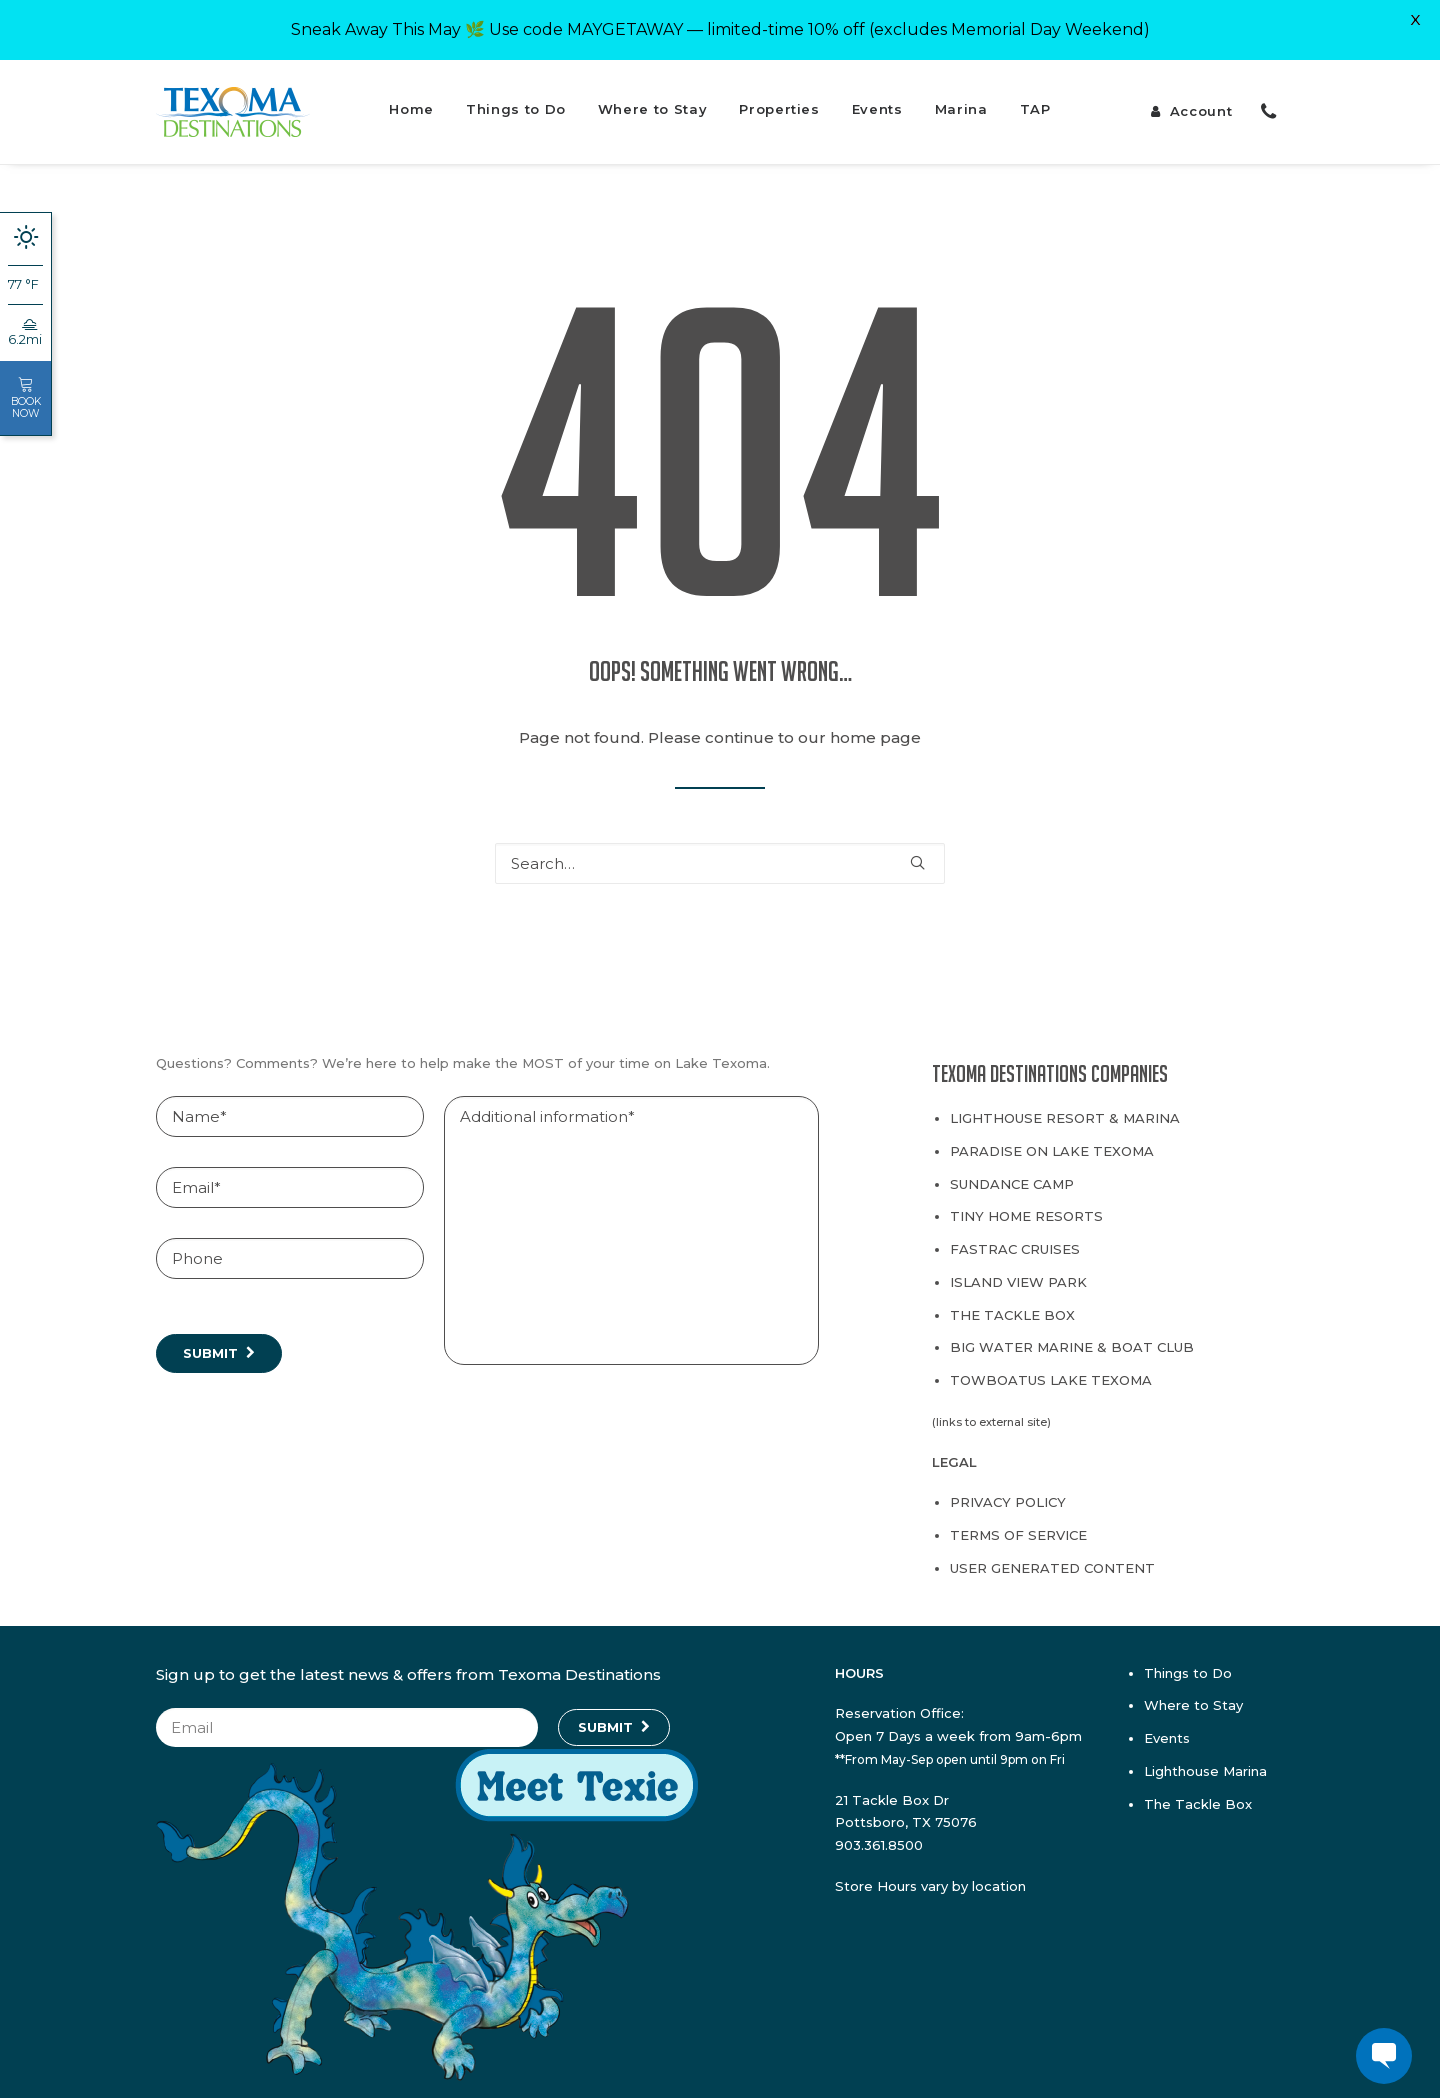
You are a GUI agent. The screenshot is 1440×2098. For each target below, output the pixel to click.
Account (1201, 100)
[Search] (720, 852)
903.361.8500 (879, 1834)
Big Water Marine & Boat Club (1072, 1336)
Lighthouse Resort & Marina (1065, 1107)
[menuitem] (411, 101)
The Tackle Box (1012, 1304)
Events (877, 98)
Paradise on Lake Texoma (1052, 1140)
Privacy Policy (1008, 1491)
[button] (917, 850)
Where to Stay (652, 98)
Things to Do (516, 98)
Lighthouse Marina (1205, 1760)
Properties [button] (779, 98)
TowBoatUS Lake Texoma (1051, 1369)
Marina (961, 98)
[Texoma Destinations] (233, 101)
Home (411, 98)
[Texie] (427, 2064)
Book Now (25, 398)
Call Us (1267, 101)
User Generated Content (1052, 1557)
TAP (1035, 98)
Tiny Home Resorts (1026, 1205)
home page (875, 726)
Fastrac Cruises (1015, 1238)
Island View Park (1018, 1271)
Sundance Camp (1012, 1173)
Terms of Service (1018, 1524)
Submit (210, 1342)
